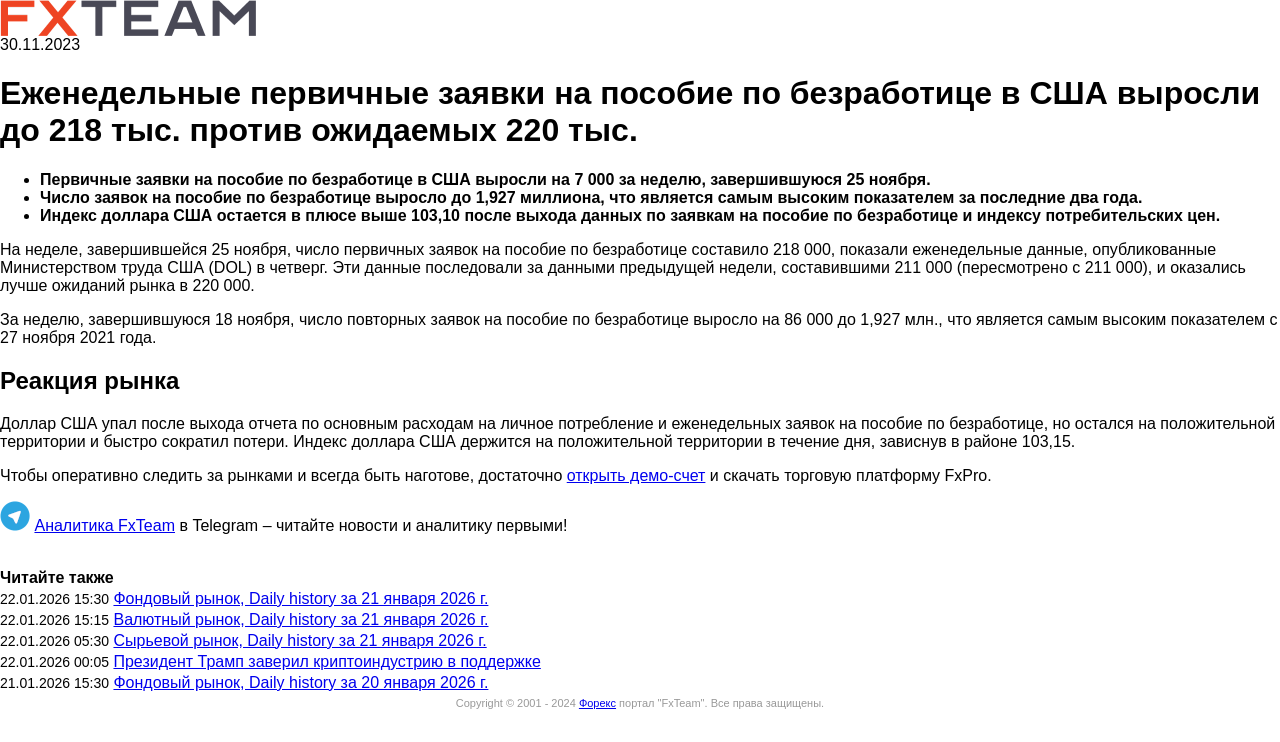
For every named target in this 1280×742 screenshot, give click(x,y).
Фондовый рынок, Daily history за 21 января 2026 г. (300, 598)
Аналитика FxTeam (104, 525)
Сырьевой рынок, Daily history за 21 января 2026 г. (299, 640)
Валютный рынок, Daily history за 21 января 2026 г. (300, 619)
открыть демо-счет (636, 475)
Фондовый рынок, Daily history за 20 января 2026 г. (300, 682)
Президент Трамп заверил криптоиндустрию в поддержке (326, 661)
